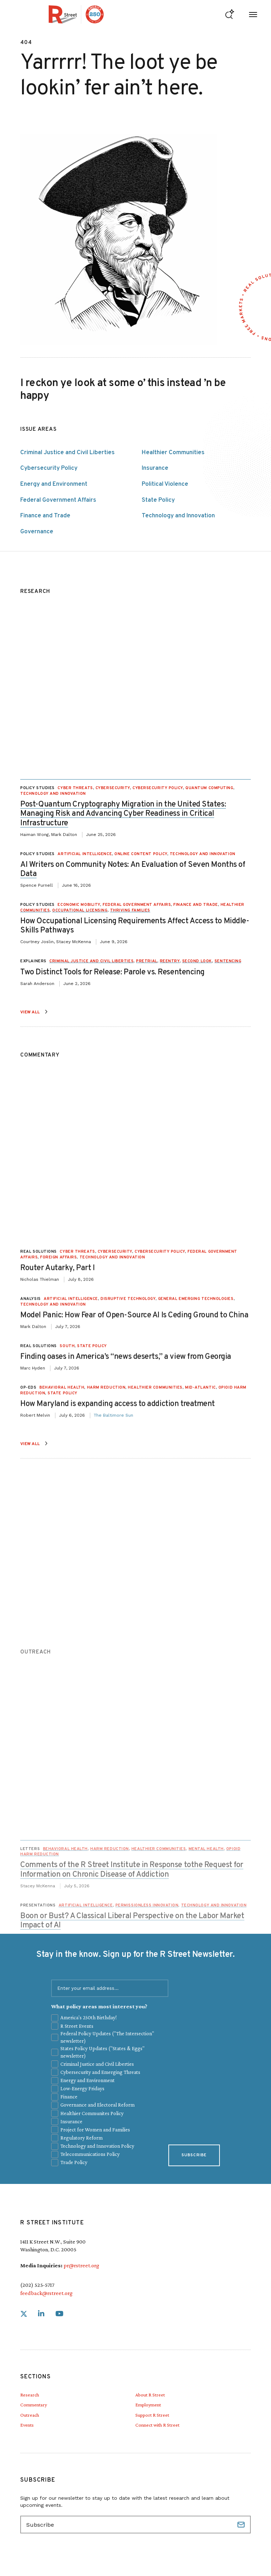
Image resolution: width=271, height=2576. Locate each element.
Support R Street (152, 2415)
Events (27, 2425)
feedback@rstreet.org (46, 2293)
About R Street (150, 2395)
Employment (148, 2404)
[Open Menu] (253, 14)
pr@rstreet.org (81, 2265)
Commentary (33, 2404)
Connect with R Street (157, 2425)
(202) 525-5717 (37, 2285)
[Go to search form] (230, 14)
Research (29, 2395)
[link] (23, 2314)
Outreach (29, 2415)
